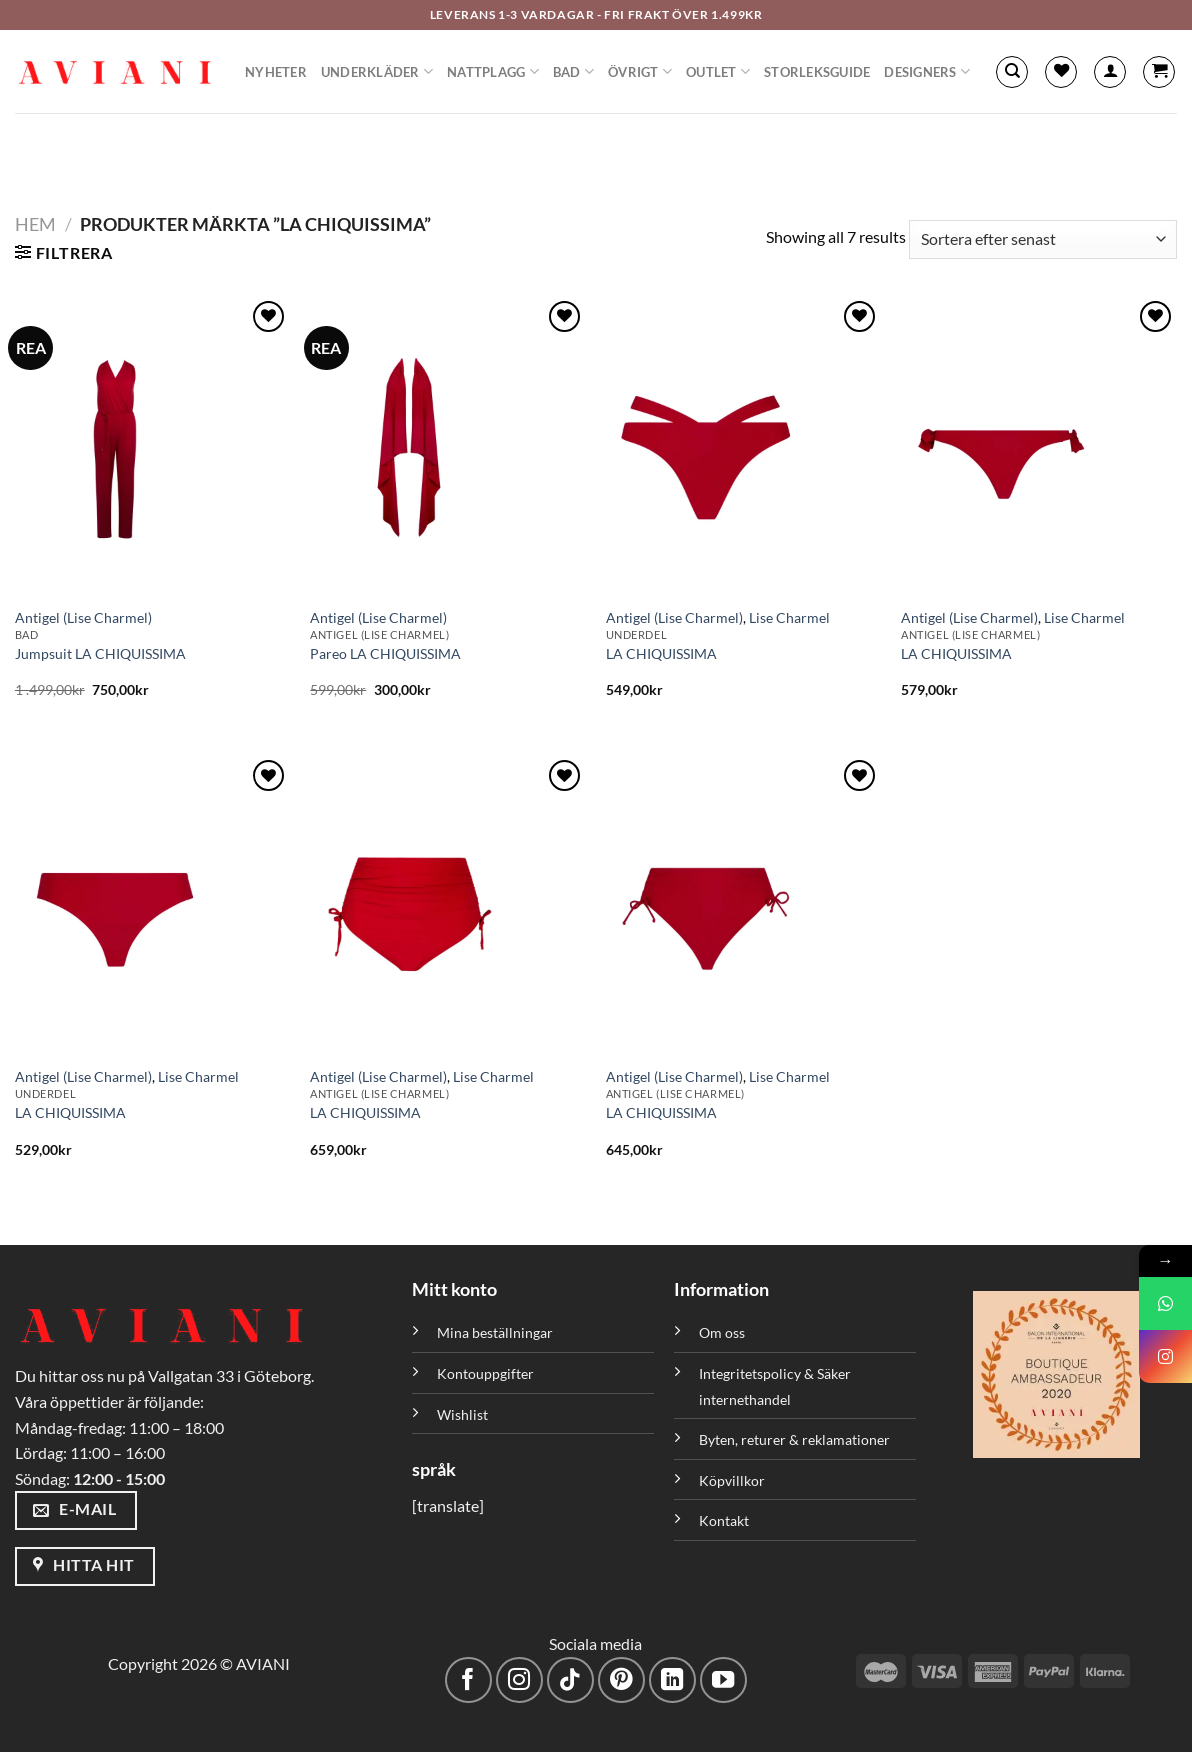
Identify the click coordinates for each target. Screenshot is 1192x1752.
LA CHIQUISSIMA (661, 653)
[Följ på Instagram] (519, 1680)
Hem (35, 224)
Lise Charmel (789, 617)
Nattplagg (493, 71)
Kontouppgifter (485, 1373)
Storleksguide (817, 72)
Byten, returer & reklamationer (794, 1439)
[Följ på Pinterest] (621, 1680)
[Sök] (1012, 72)
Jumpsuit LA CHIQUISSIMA (100, 653)
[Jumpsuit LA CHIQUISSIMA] (153, 446)
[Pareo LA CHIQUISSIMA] (448, 446)
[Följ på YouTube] (723, 1680)
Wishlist (462, 1414)
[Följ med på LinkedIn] (672, 1680)
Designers (927, 71)
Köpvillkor (732, 1480)
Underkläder (377, 71)
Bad (573, 71)
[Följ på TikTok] (570, 1680)
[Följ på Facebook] (468, 1680)
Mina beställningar (496, 1332)
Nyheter (276, 72)
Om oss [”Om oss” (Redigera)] (722, 1332)
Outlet (718, 71)
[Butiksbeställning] (1043, 239)
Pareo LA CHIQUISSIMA (385, 653)
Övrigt (640, 71)
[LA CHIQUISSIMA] (744, 446)
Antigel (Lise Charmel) (83, 617)
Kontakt (724, 1520)
